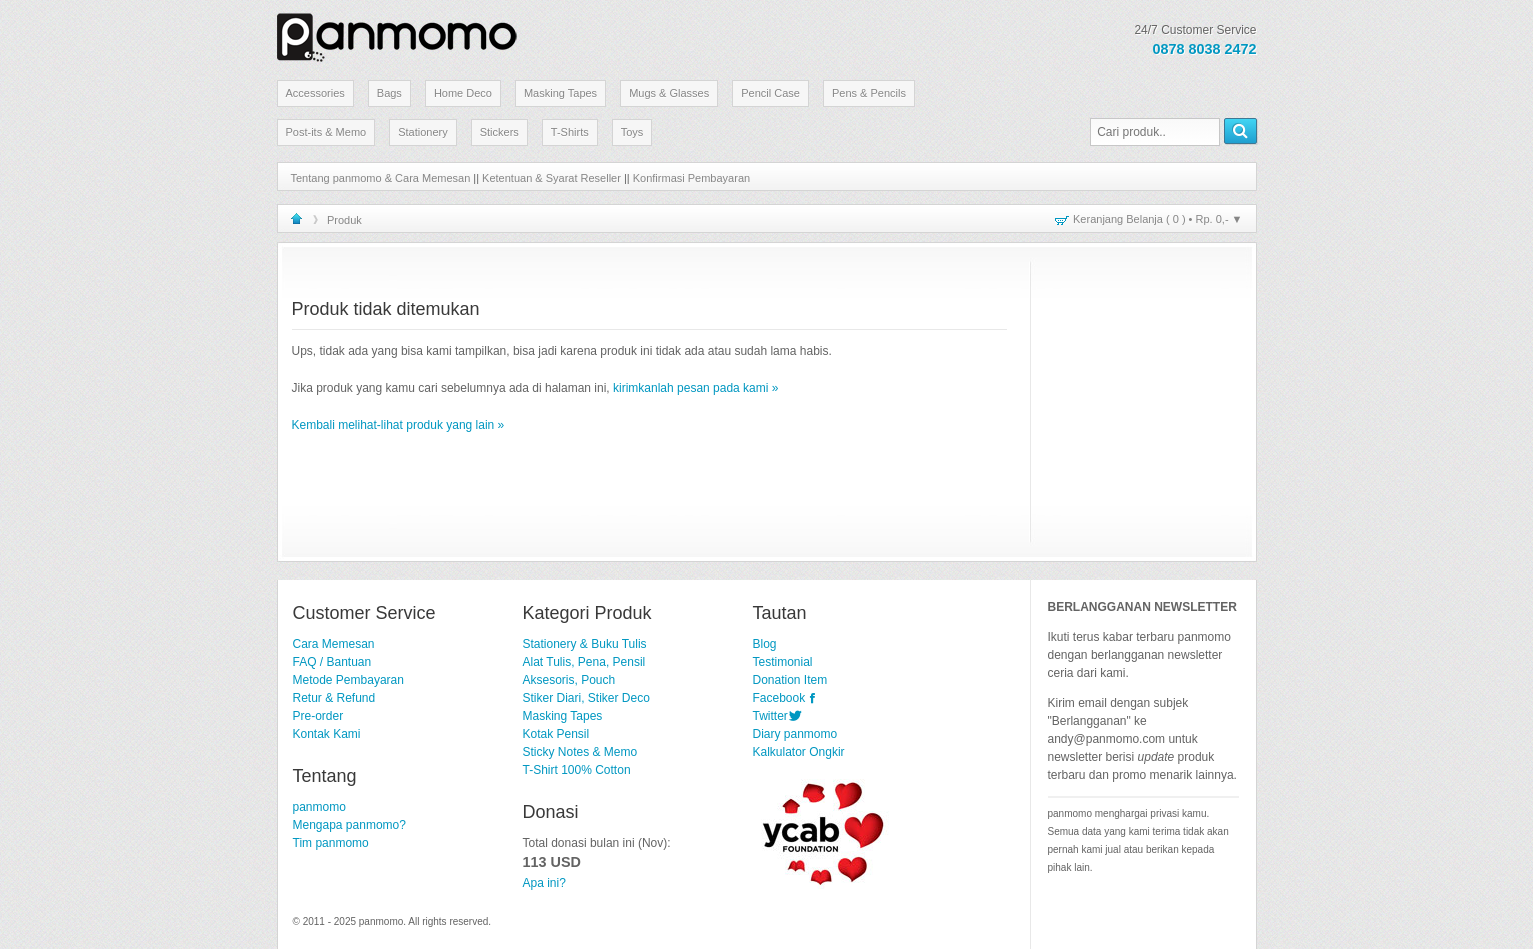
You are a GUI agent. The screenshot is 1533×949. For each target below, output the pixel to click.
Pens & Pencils (869, 93)
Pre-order (318, 716)
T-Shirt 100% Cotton (577, 770)
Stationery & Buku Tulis (585, 644)
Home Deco (463, 93)
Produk (344, 220)
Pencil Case (770, 93)
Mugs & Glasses (669, 93)
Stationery (423, 132)
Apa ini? (544, 883)
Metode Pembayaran (348, 680)
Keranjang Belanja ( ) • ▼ (1157, 219)
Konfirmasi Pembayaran (691, 178)
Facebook (779, 698)
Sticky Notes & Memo (580, 752)
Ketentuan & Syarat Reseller (551, 178)
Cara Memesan (334, 644)
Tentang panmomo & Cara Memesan (381, 178)
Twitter (770, 716)
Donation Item (790, 680)
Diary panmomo (795, 734)
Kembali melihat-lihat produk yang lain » (398, 425)
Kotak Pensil (556, 734)
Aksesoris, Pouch (569, 680)
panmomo (319, 807)
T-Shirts (570, 132)
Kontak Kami (327, 734)
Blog (765, 644)
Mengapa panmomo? (349, 825)
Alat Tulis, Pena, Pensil (584, 662)
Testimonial (783, 662)
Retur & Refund (334, 698)
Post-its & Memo (326, 132)
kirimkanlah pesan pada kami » (695, 388)
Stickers (499, 132)
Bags (389, 93)
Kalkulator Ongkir (799, 752)
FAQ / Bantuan (332, 662)
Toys (632, 132)
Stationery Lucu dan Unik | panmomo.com (397, 34)
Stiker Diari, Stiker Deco (586, 698)
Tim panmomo (331, 843)
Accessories (315, 93)
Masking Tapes (560, 93)
